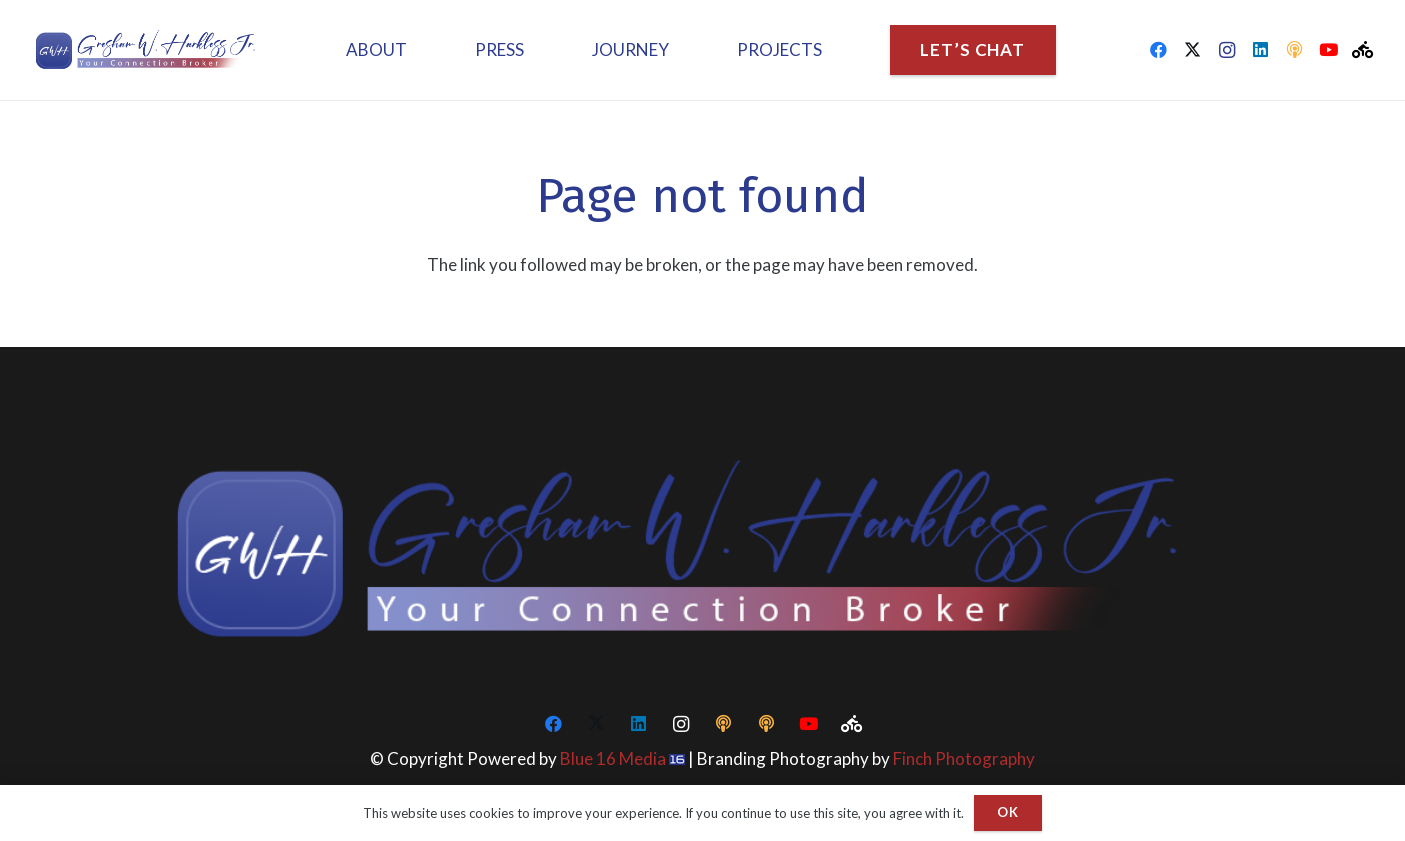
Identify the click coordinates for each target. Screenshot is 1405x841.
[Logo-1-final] (151, 50)
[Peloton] (1363, 50)
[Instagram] (1227, 50)
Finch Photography (964, 758)
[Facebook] (1159, 50)
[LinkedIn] (1261, 50)
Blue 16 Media (613, 758)
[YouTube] (1329, 50)
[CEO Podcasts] (1295, 50)
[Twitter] (1193, 50)
